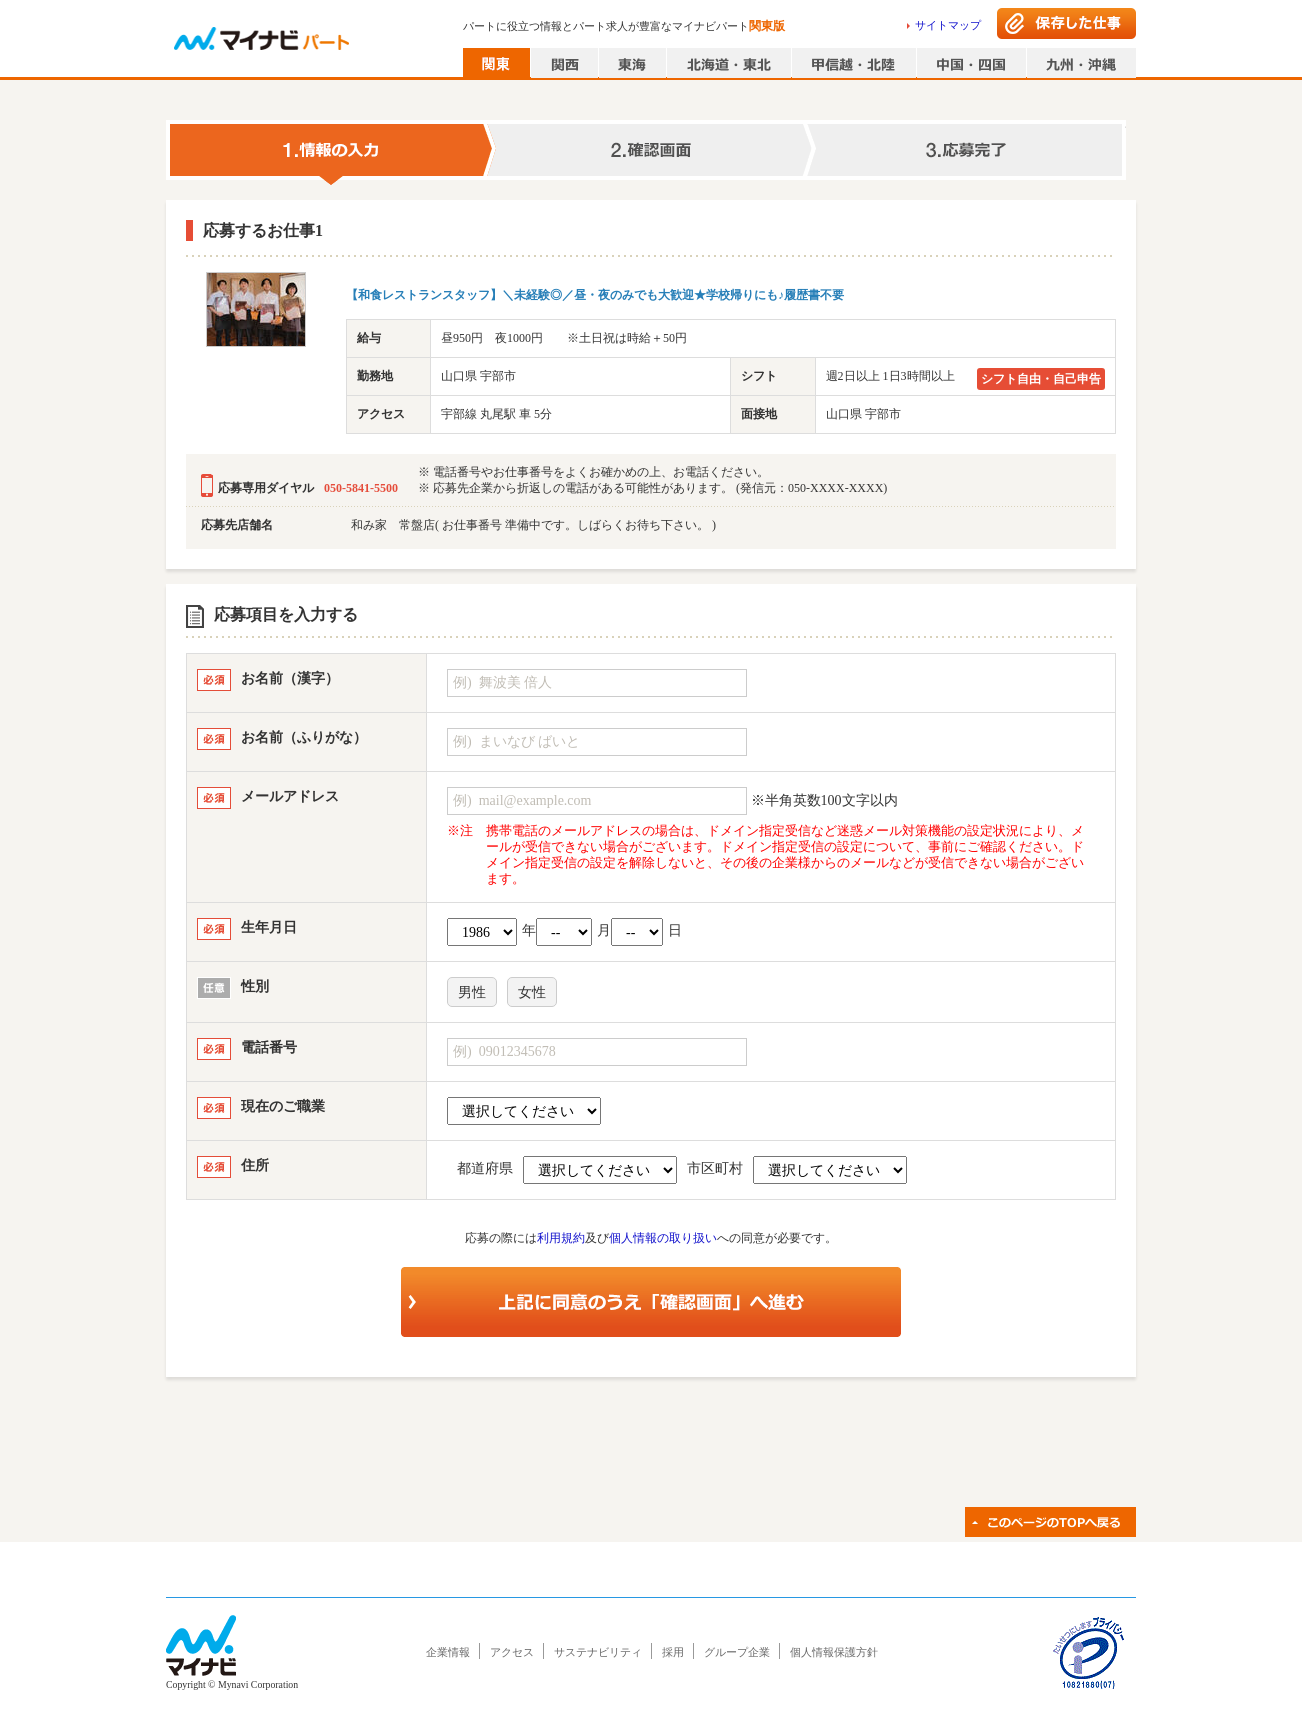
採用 (673, 1652)
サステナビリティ (598, 1652)
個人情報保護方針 (834, 1652)
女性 (532, 992)
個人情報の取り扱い (663, 1238)
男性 (472, 992)
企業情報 (448, 1652)
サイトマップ (948, 25)
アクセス (512, 1652)
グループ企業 (737, 1652)
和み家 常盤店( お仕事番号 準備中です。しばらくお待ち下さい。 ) (533, 525)
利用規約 (561, 1238)
